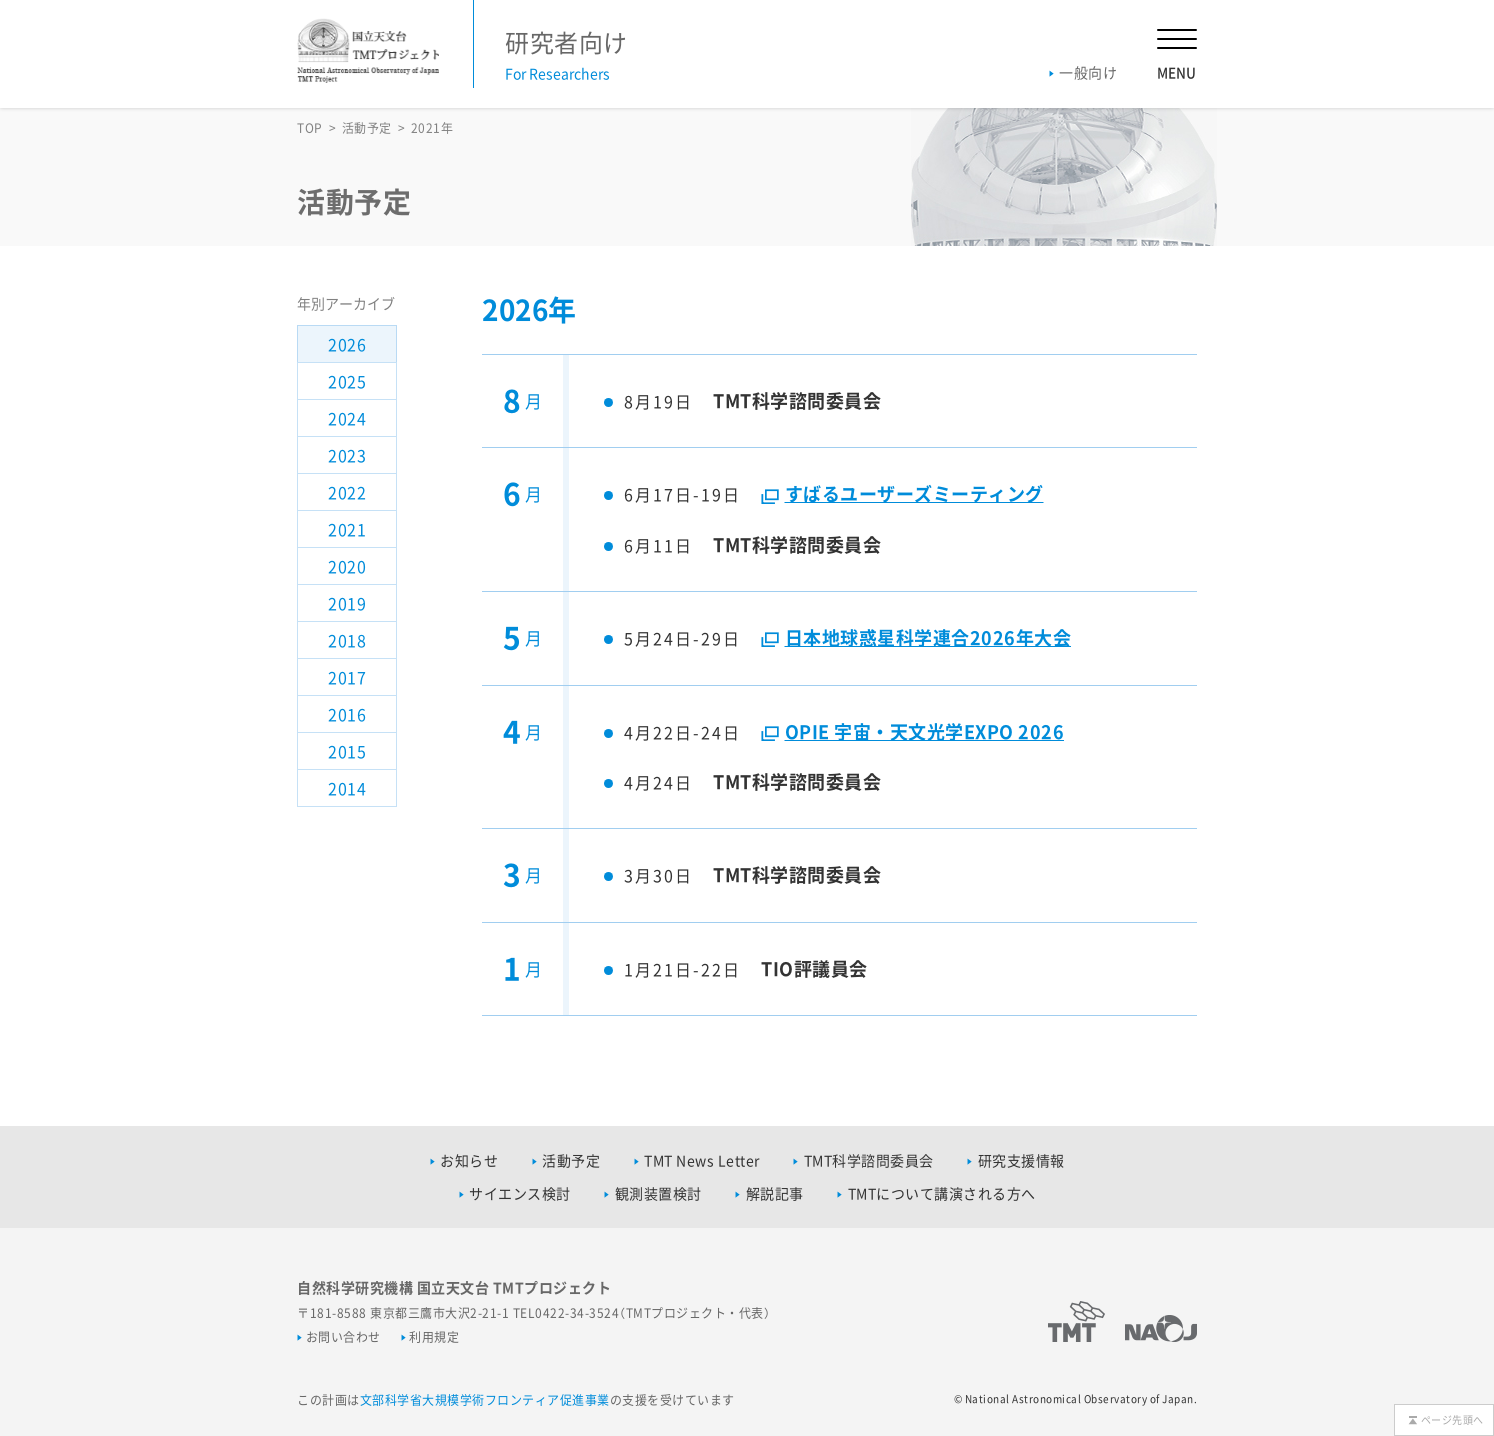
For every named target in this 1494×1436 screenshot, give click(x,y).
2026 (347, 344)
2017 (347, 677)
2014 (347, 788)
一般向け (1088, 72)
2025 (347, 381)
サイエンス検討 (520, 1193)
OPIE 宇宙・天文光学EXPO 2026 (925, 731)
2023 (347, 455)
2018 (347, 640)
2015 (347, 751)
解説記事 (775, 1193)
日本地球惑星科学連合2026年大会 (928, 637)
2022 (347, 492)
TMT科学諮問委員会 (869, 1160)
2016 (347, 714)
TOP (310, 128)
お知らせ (469, 1160)
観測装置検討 (658, 1193)
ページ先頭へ (1452, 1419)
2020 (347, 566)
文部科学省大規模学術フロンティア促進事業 (485, 1400)
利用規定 (434, 1337)
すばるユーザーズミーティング (914, 493)
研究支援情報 (1021, 1160)
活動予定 (367, 128)
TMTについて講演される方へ (942, 1193)
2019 (347, 603)
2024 (347, 418)
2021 (347, 529)
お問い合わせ (343, 1337)
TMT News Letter (702, 1160)
